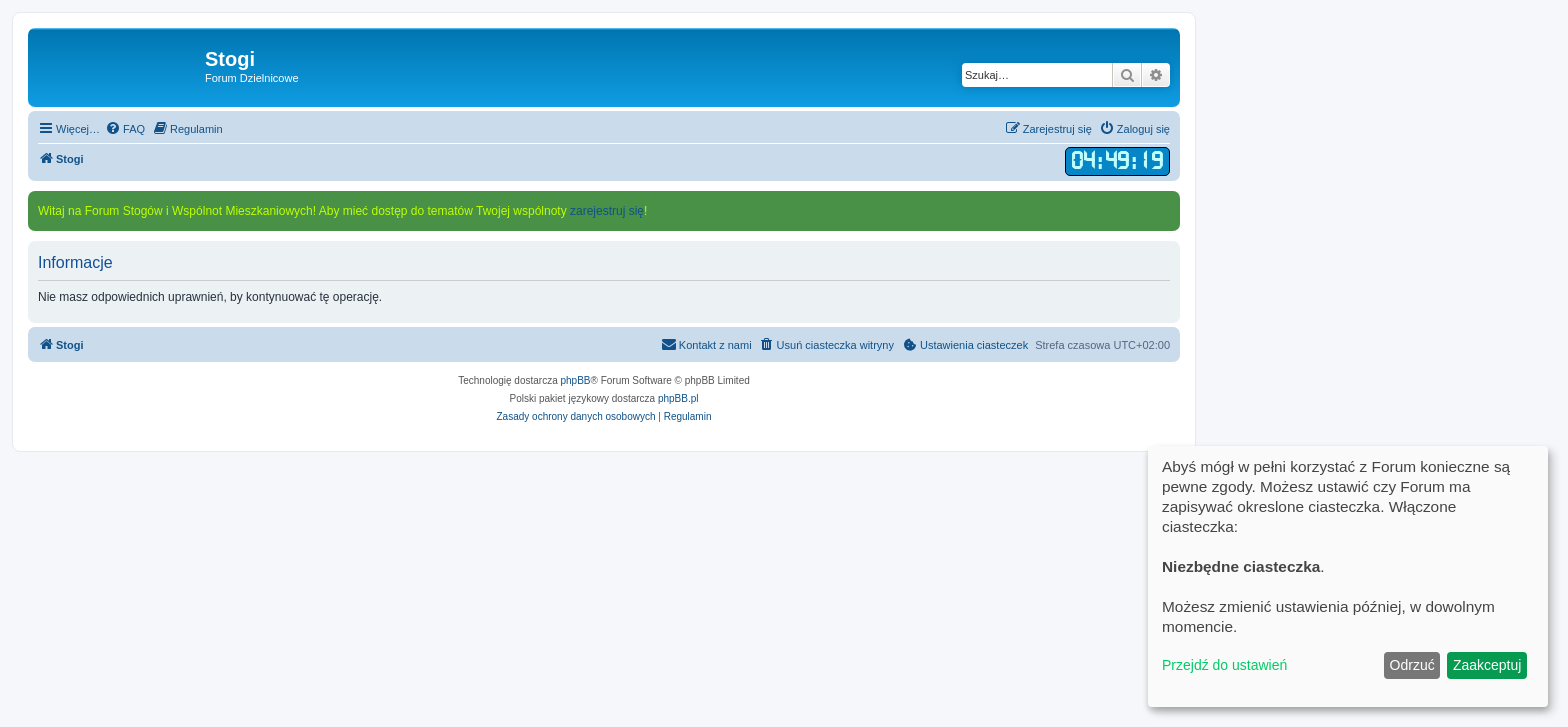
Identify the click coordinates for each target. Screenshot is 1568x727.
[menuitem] (125, 129)
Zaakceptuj (1487, 665)
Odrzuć (1412, 665)
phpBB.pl (678, 398)
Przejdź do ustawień (1224, 665)
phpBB (576, 380)
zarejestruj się (607, 211)
